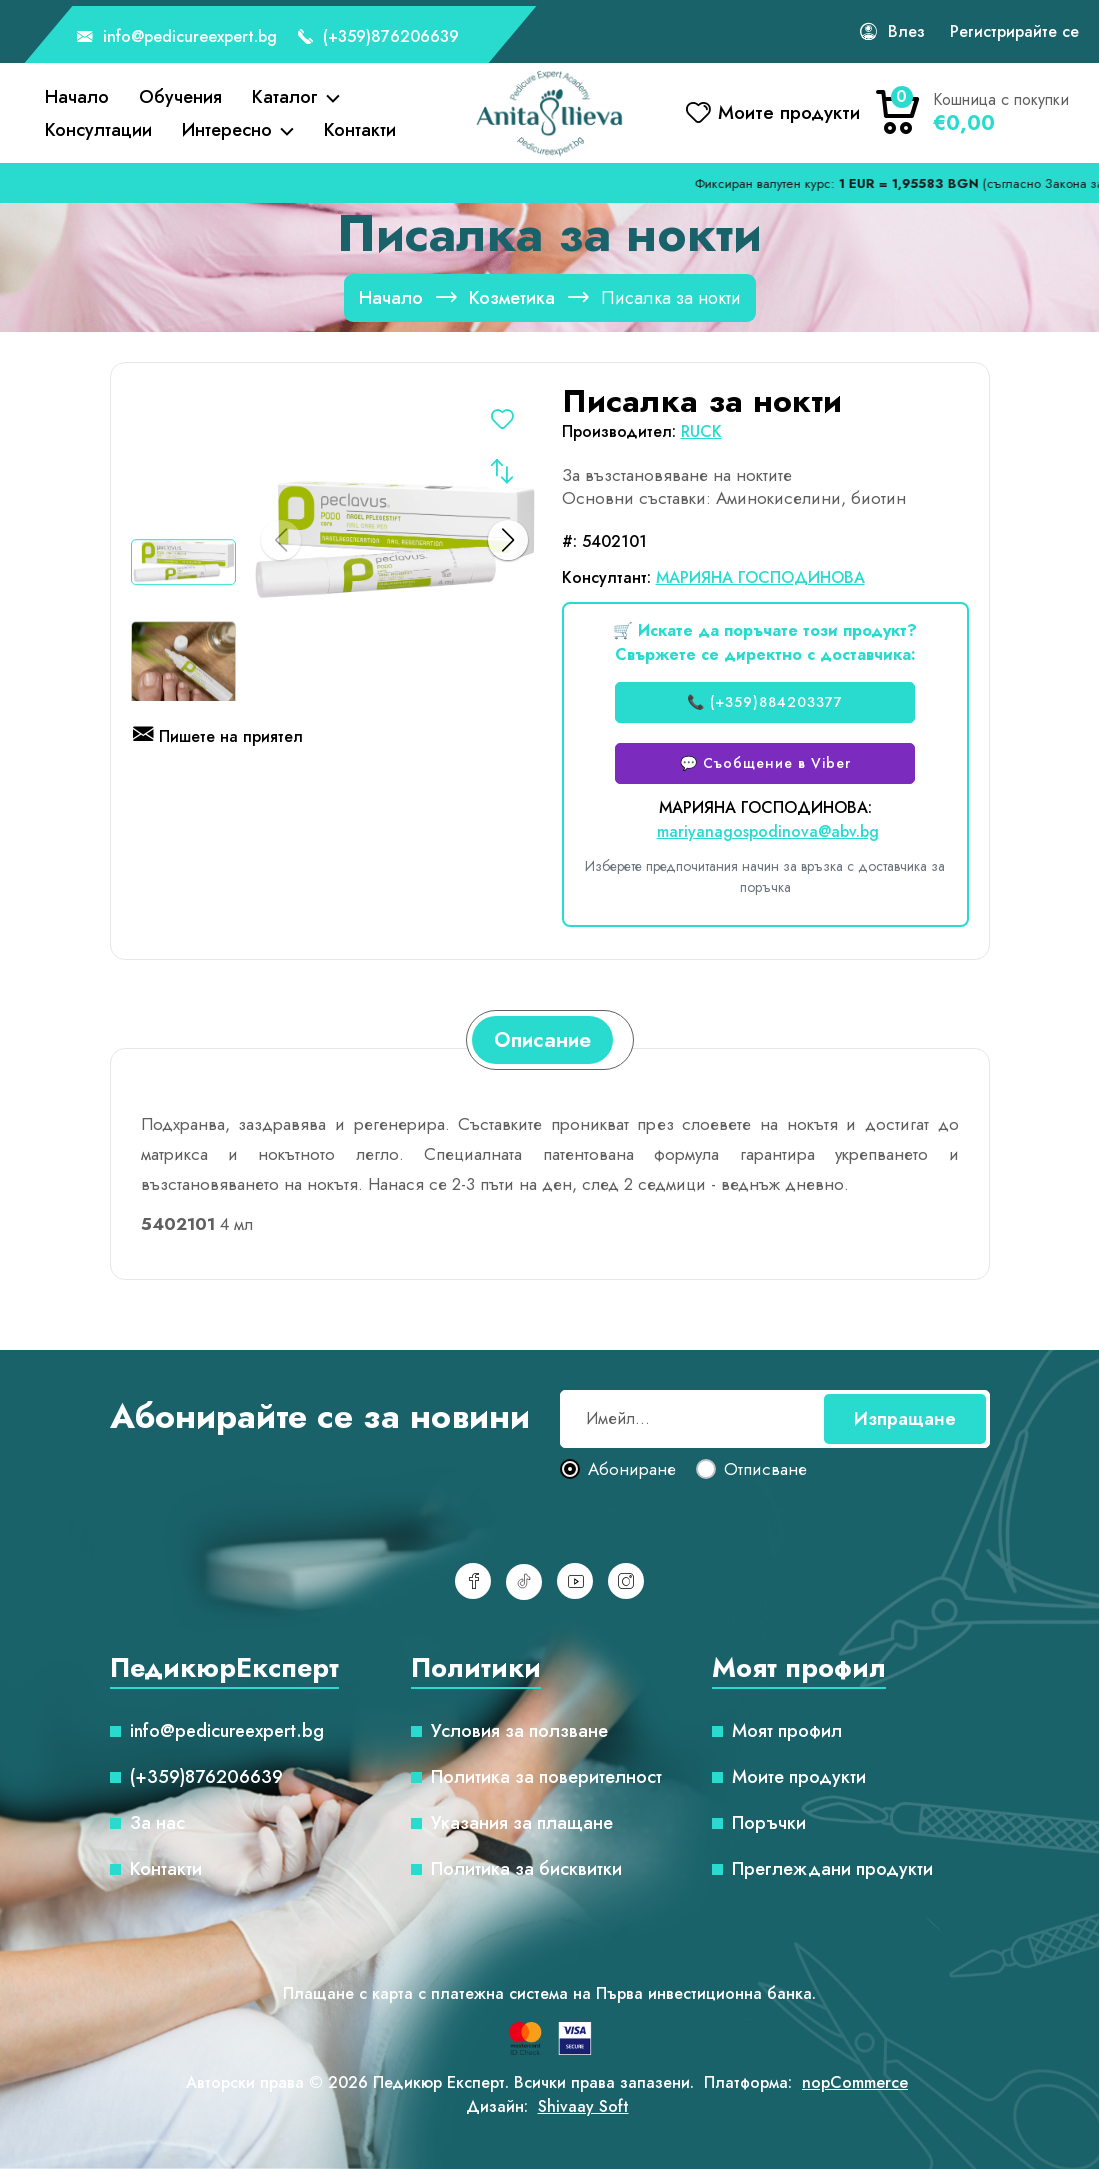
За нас (157, 1823)
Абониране (632, 1470)
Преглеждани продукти (832, 1869)
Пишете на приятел (218, 738)
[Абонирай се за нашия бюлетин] (775, 1419)
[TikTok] (524, 1582)
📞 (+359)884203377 (765, 702)
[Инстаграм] (626, 1581)
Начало (77, 97)
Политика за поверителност (546, 1777)
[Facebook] (473, 1581)
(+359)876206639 (378, 38)
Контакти (360, 130)
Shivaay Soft (583, 2106)
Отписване (765, 1470)
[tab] (542, 1040)
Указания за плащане (522, 1823)
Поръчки (769, 1823)
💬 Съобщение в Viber (765, 763)
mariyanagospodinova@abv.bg (768, 831)
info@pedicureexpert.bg (177, 38)
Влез (906, 31)
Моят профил (787, 1731)
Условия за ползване (519, 1731)
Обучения (180, 97)
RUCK (701, 431)
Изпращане (905, 1419)
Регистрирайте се (1014, 31)
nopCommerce (855, 2082)
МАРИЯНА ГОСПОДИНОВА (760, 577)
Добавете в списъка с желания (502, 422)
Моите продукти (799, 1777)
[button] (508, 540)
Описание (542, 1040)
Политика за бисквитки (526, 1869)
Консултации (98, 130)
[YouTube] (575, 1581)
